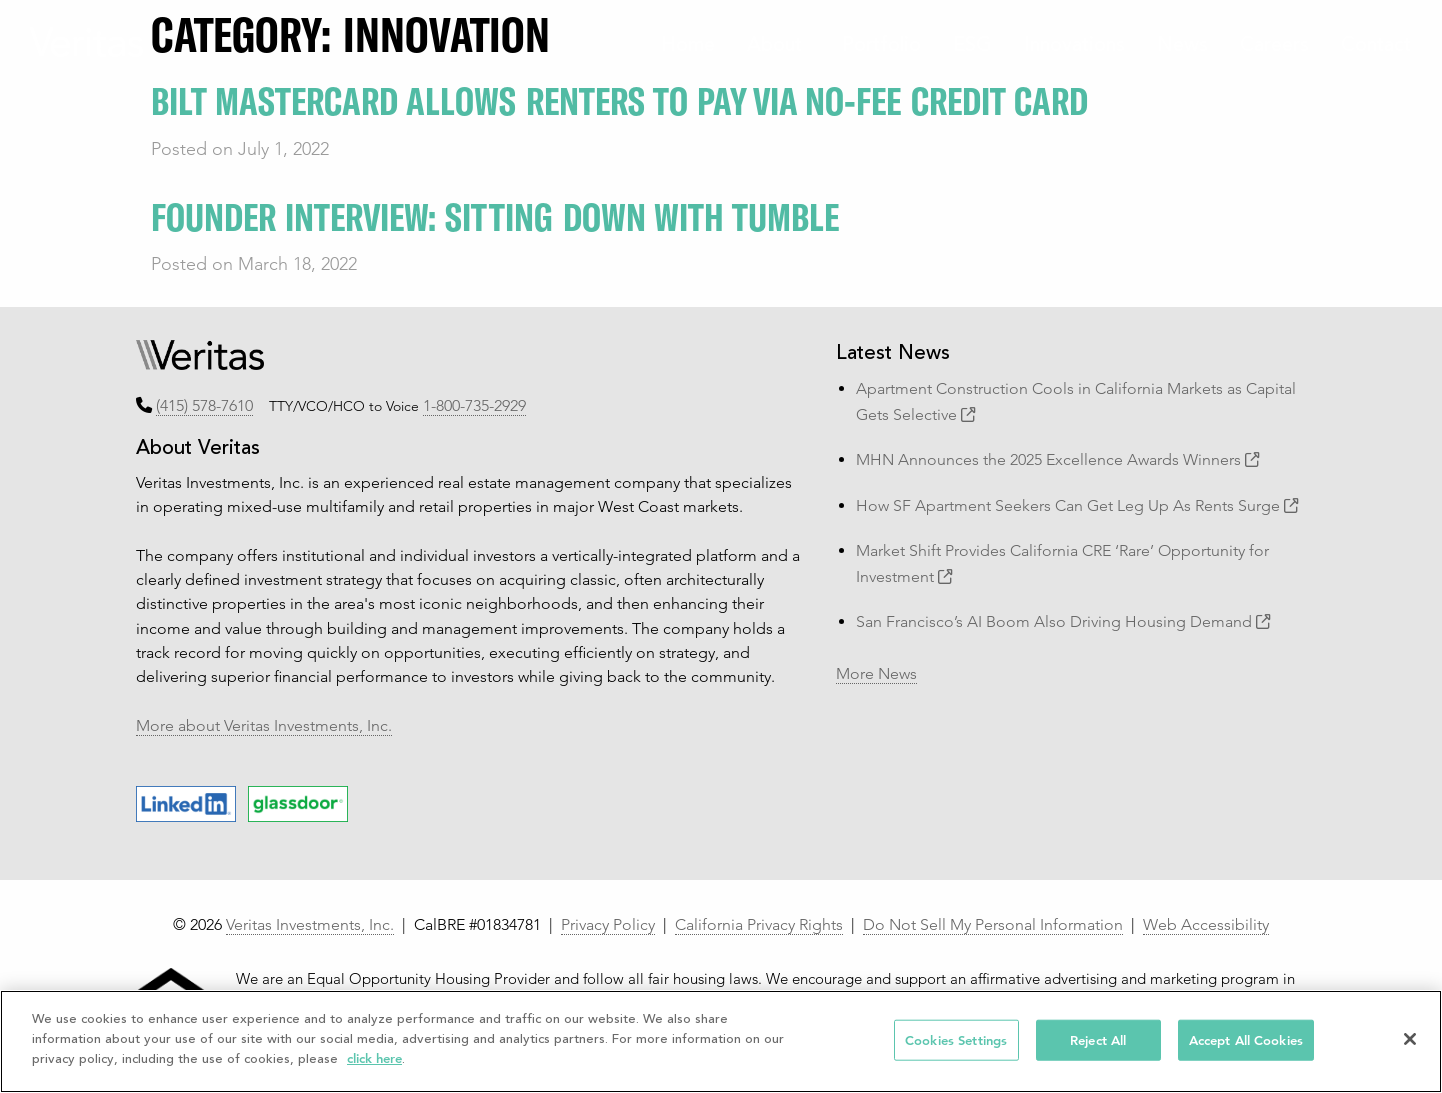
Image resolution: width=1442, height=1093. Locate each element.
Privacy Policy (608, 924)
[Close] (1410, 1039)
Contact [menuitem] (1376, 46)
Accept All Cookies (1246, 1039)
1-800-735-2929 (474, 405)
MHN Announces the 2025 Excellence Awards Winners (1058, 459)
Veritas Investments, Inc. (310, 924)
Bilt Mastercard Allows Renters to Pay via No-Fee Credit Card (619, 99)
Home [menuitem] (688, 46)
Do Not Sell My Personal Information (993, 924)
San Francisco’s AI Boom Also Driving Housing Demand (1063, 621)
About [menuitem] (774, 46)
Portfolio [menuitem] (881, 46)
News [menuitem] (1182, 46)
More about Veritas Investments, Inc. (264, 725)
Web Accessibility (1206, 924)
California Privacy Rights (759, 924)
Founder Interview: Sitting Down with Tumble (495, 215)
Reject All (1098, 1039)
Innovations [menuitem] (1074, 46)
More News (876, 673)
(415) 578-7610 (204, 405)
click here (374, 1058)
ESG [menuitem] (972, 46)
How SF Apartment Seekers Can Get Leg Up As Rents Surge (1077, 505)
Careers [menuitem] (1274, 46)
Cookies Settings (956, 1039)
